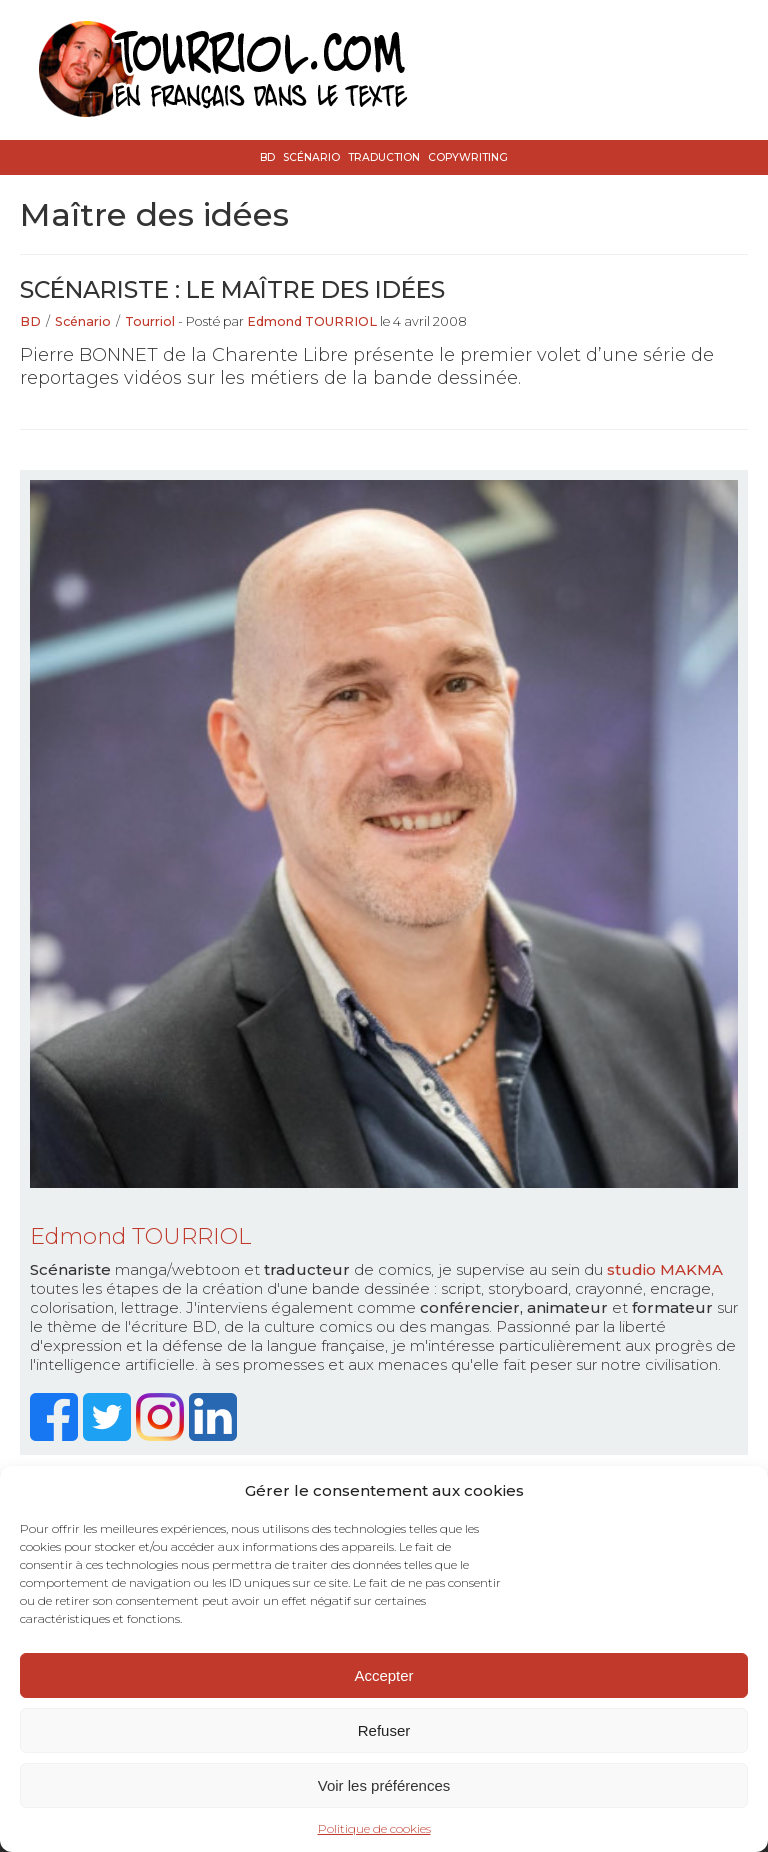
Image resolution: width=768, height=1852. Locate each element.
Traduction (384, 157)
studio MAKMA (665, 1269)
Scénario (311, 157)
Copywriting (468, 157)
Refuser (384, 1730)
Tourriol (150, 321)
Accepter (383, 1675)
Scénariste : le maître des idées (232, 289)
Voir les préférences (384, 1785)
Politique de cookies (374, 1828)
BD (267, 157)
